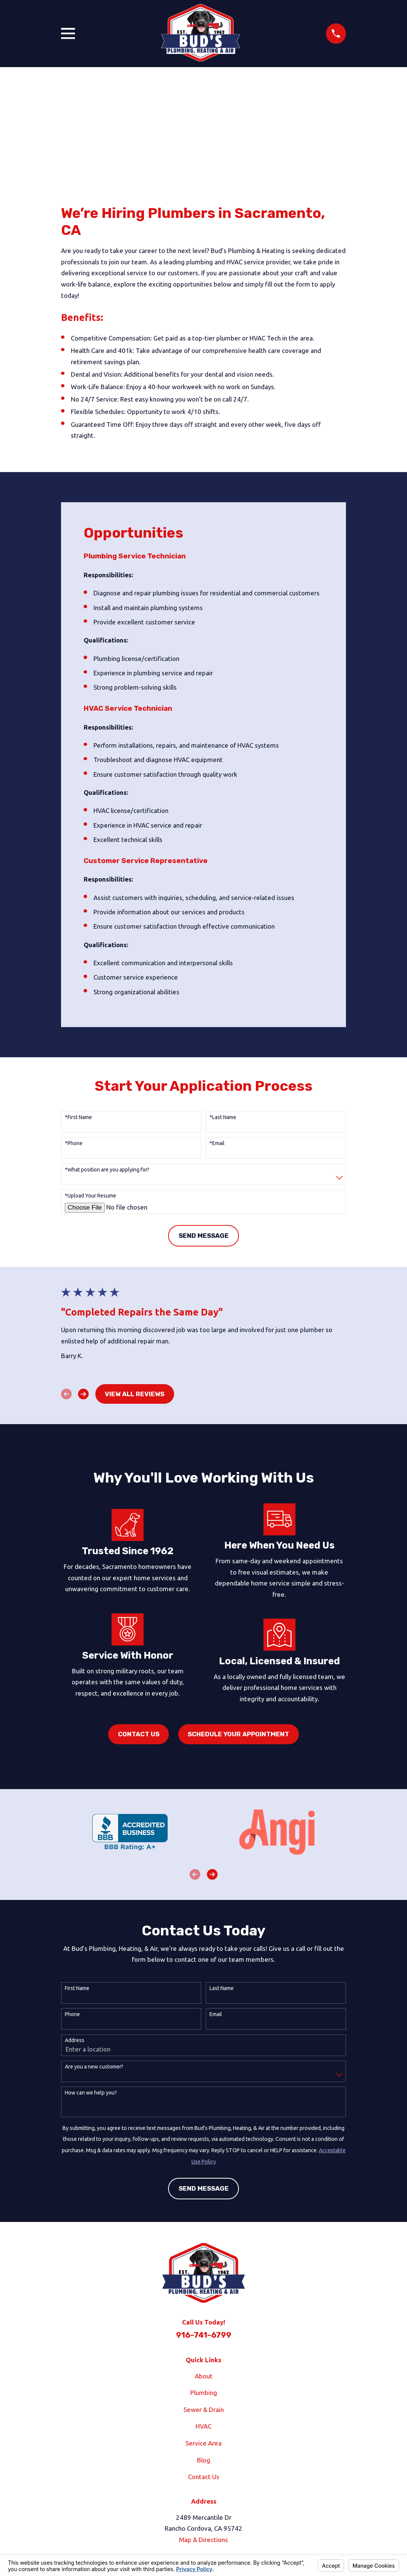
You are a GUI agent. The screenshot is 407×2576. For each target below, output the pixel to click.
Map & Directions (203, 2539)
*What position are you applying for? (107, 1170)
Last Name (222, 1988)
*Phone (74, 1143)
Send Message (204, 1235)
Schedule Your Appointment (238, 1734)
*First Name (78, 1117)
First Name (77, 1988)
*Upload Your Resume (90, 1196)
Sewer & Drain (204, 2409)
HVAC (203, 2426)
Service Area (203, 2443)
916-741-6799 (203, 2335)
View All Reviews (134, 1394)
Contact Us (138, 1734)
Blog (203, 2460)
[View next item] (83, 1394)
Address (74, 2040)
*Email (217, 1143)
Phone (72, 2014)
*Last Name (223, 1117)
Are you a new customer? (94, 2067)
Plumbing (203, 2392)
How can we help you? (91, 2093)
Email (216, 2014)
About (204, 2376)
